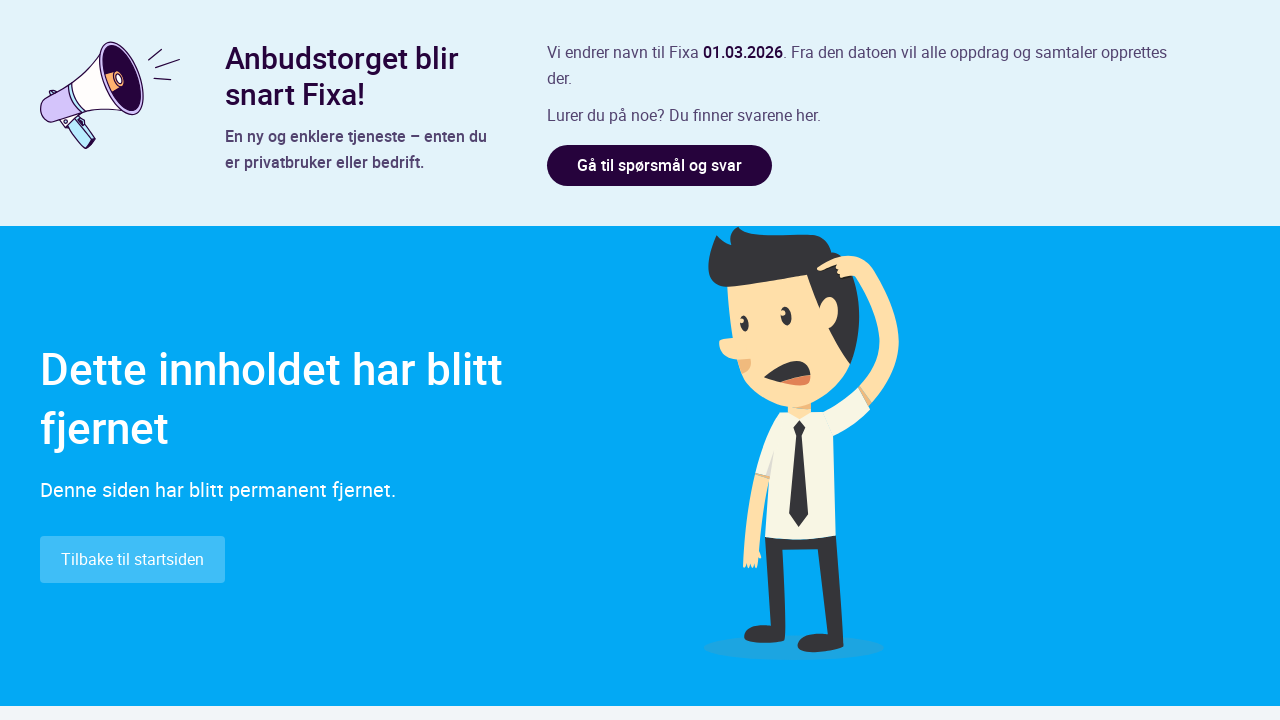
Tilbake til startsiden (132, 559)
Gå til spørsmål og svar (659, 165)
